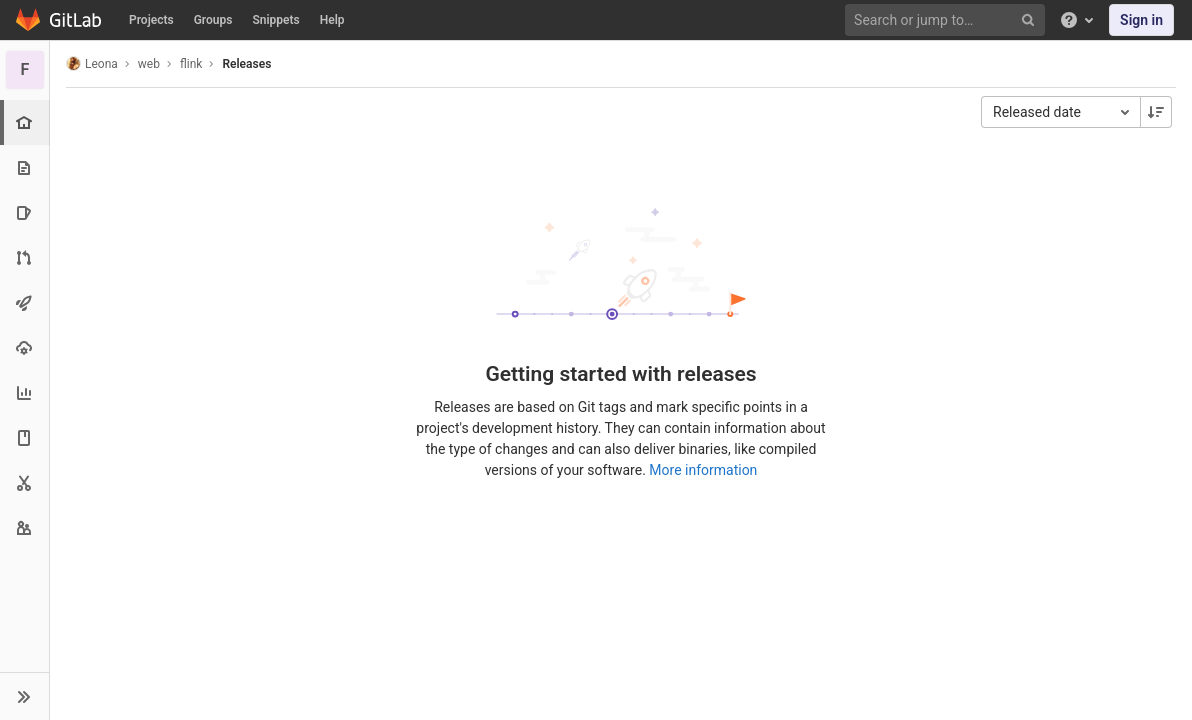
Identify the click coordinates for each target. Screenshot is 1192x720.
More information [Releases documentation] (703, 470)
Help (332, 20)
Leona (92, 63)
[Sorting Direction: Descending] (1156, 112)
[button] (24, 696)
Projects (151, 20)
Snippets (275, 20)
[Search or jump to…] (948, 20)
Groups (213, 20)
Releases (246, 64)
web (149, 64)
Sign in (1141, 20)
